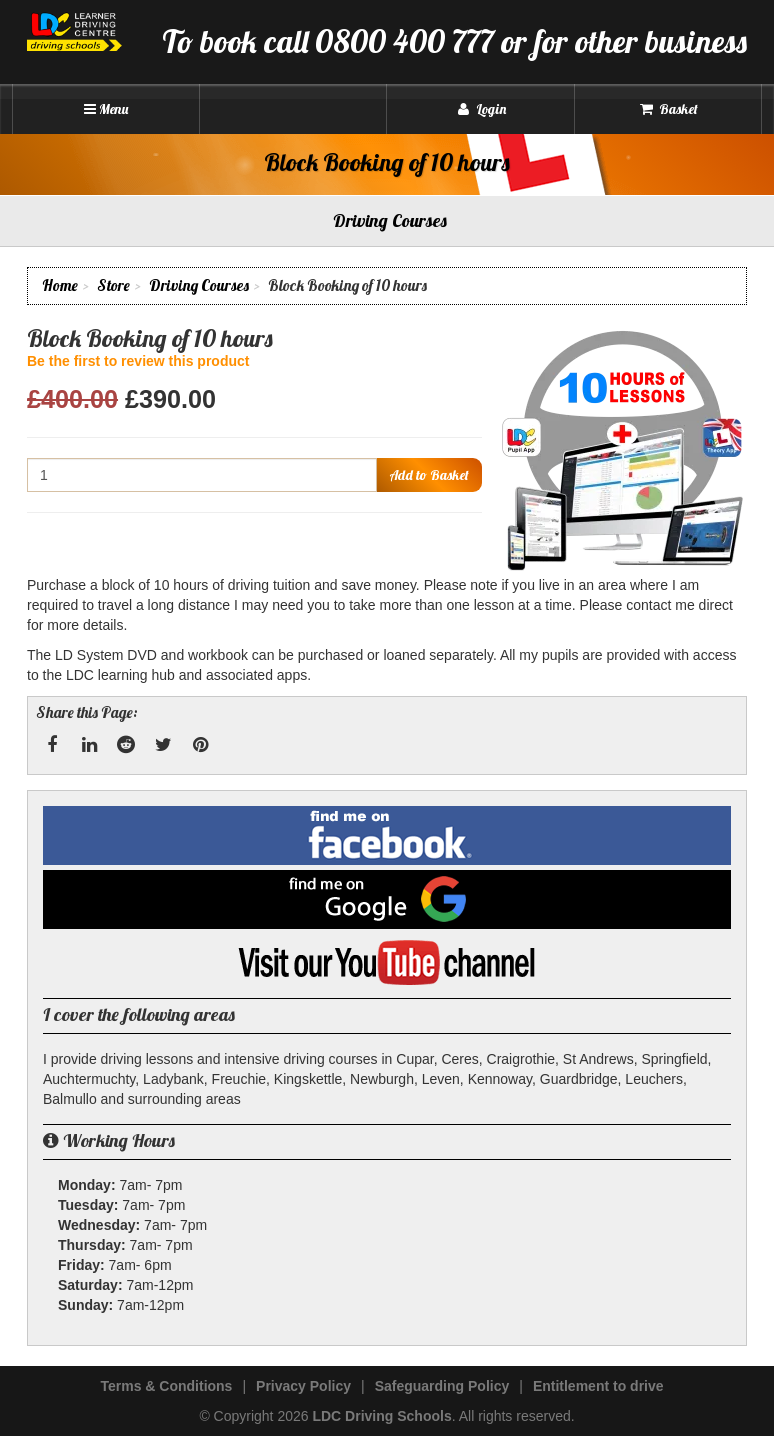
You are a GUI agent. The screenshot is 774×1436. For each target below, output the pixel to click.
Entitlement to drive (598, 1386)
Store (113, 285)
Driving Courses (199, 285)
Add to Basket (429, 475)
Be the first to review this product (138, 361)
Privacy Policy (303, 1386)
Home (60, 285)
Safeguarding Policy (442, 1386)
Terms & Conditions (166, 1386)
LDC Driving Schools (381, 1416)
